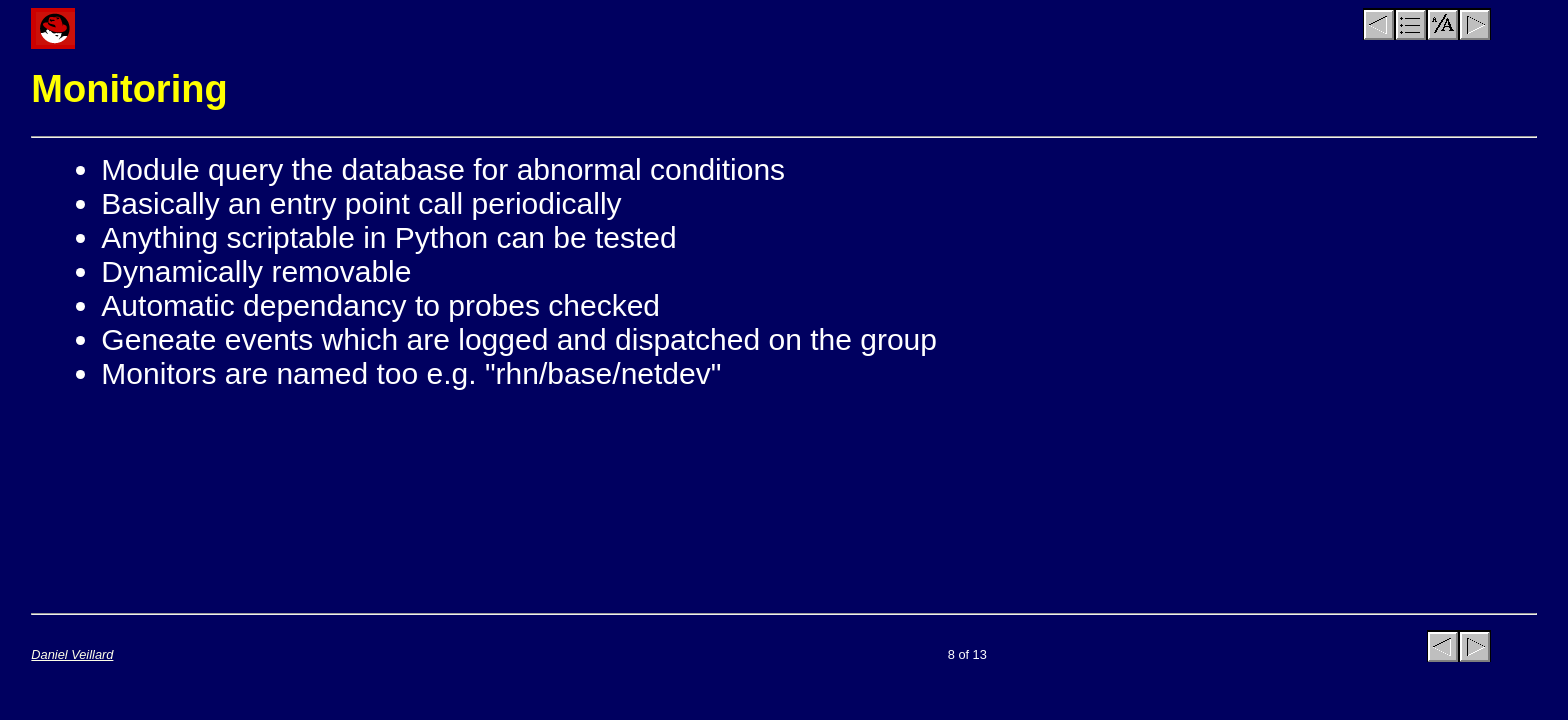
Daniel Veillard (72, 654)
